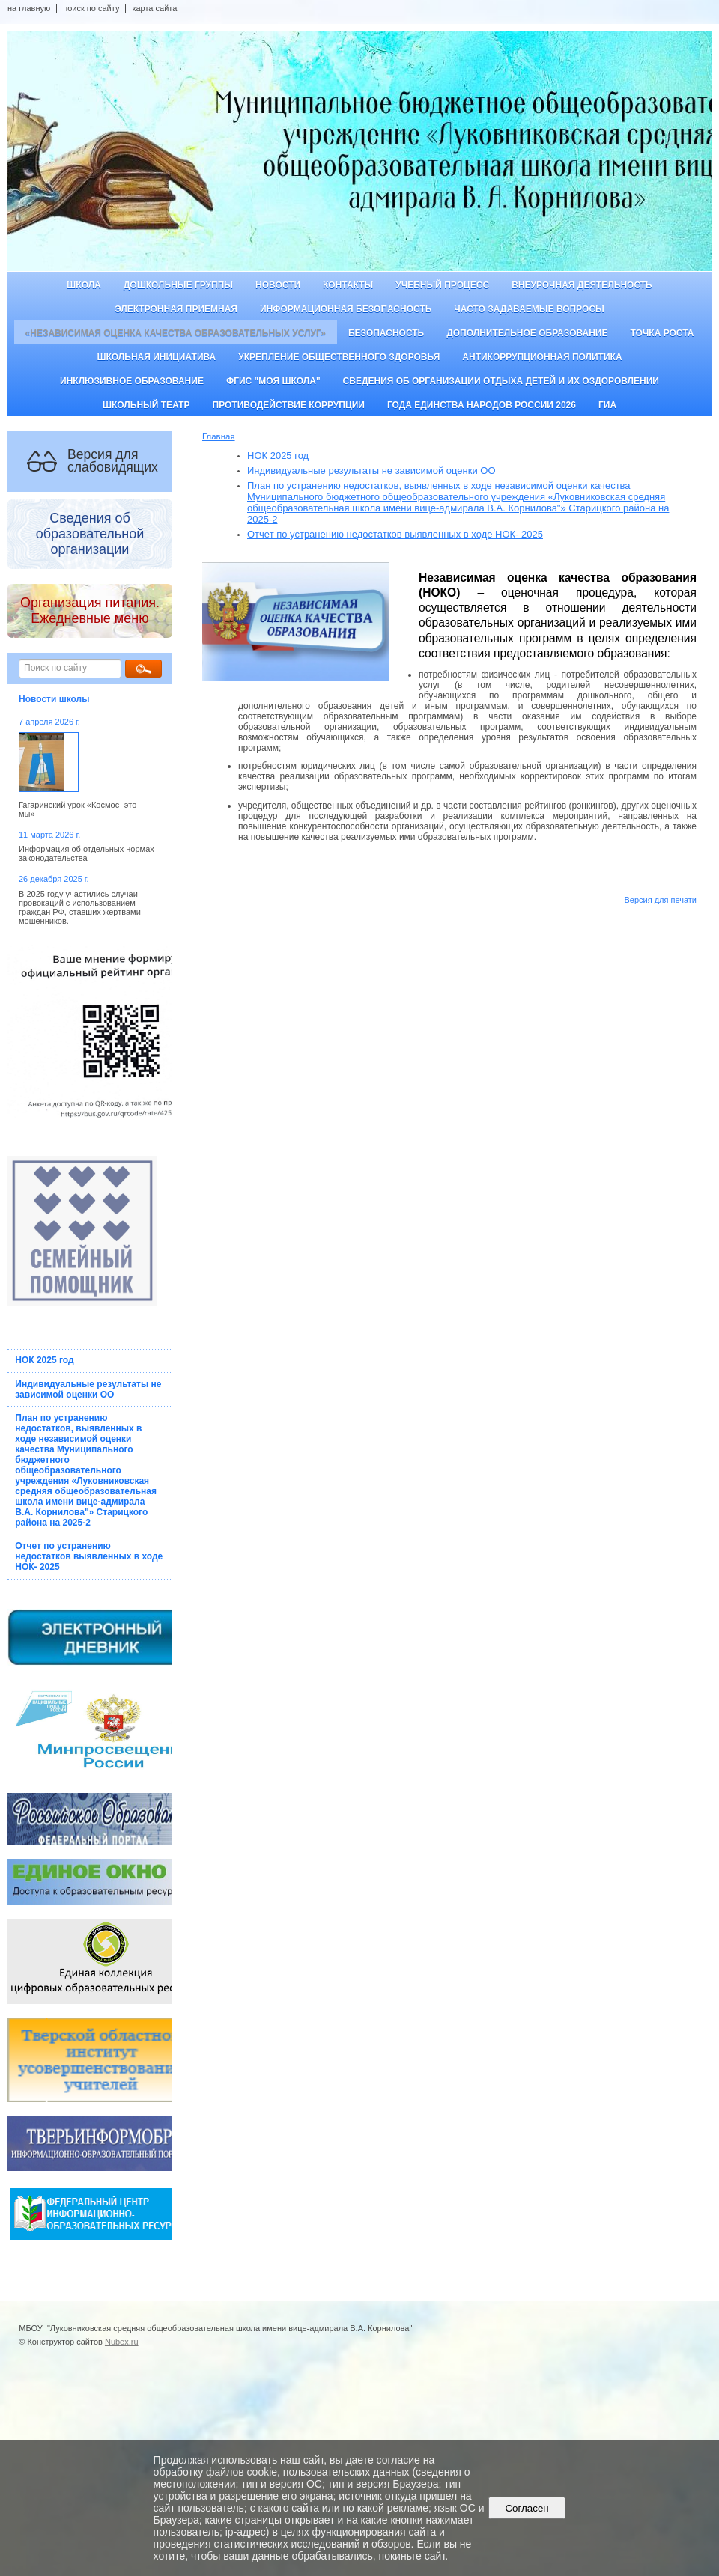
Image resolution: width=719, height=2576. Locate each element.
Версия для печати (660, 899)
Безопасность (386, 333)
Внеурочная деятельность (582, 285)
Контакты (348, 285)
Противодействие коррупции (289, 405)
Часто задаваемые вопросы (529, 309)
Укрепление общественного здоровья (339, 357)
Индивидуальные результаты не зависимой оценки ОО (88, 1389)
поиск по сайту (91, 8)
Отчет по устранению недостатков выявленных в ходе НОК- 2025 (89, 1556)
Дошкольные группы (178, 285)
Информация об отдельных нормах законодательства (86, 853)
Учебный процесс (442, 285)
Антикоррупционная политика (542, 357)
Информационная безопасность (345, 309)
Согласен (527, 2508)
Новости (277, 285)
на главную (28, 8)
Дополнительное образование (526, 333)
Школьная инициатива (156, 357)
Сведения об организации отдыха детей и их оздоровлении (501, 381)
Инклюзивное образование (132, 381)
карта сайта (154, 8)
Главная (218, 436)
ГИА (607, 405)
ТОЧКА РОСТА (662, 333)
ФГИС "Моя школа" (273, 381)
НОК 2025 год (44, 1360)
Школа (84, 285)
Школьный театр (146, 405)
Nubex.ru (122, 2341)
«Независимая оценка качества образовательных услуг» (175, 333)
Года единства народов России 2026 (481, 405)
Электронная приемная (176, 309)
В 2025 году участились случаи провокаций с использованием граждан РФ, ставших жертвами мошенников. (80, 907)
